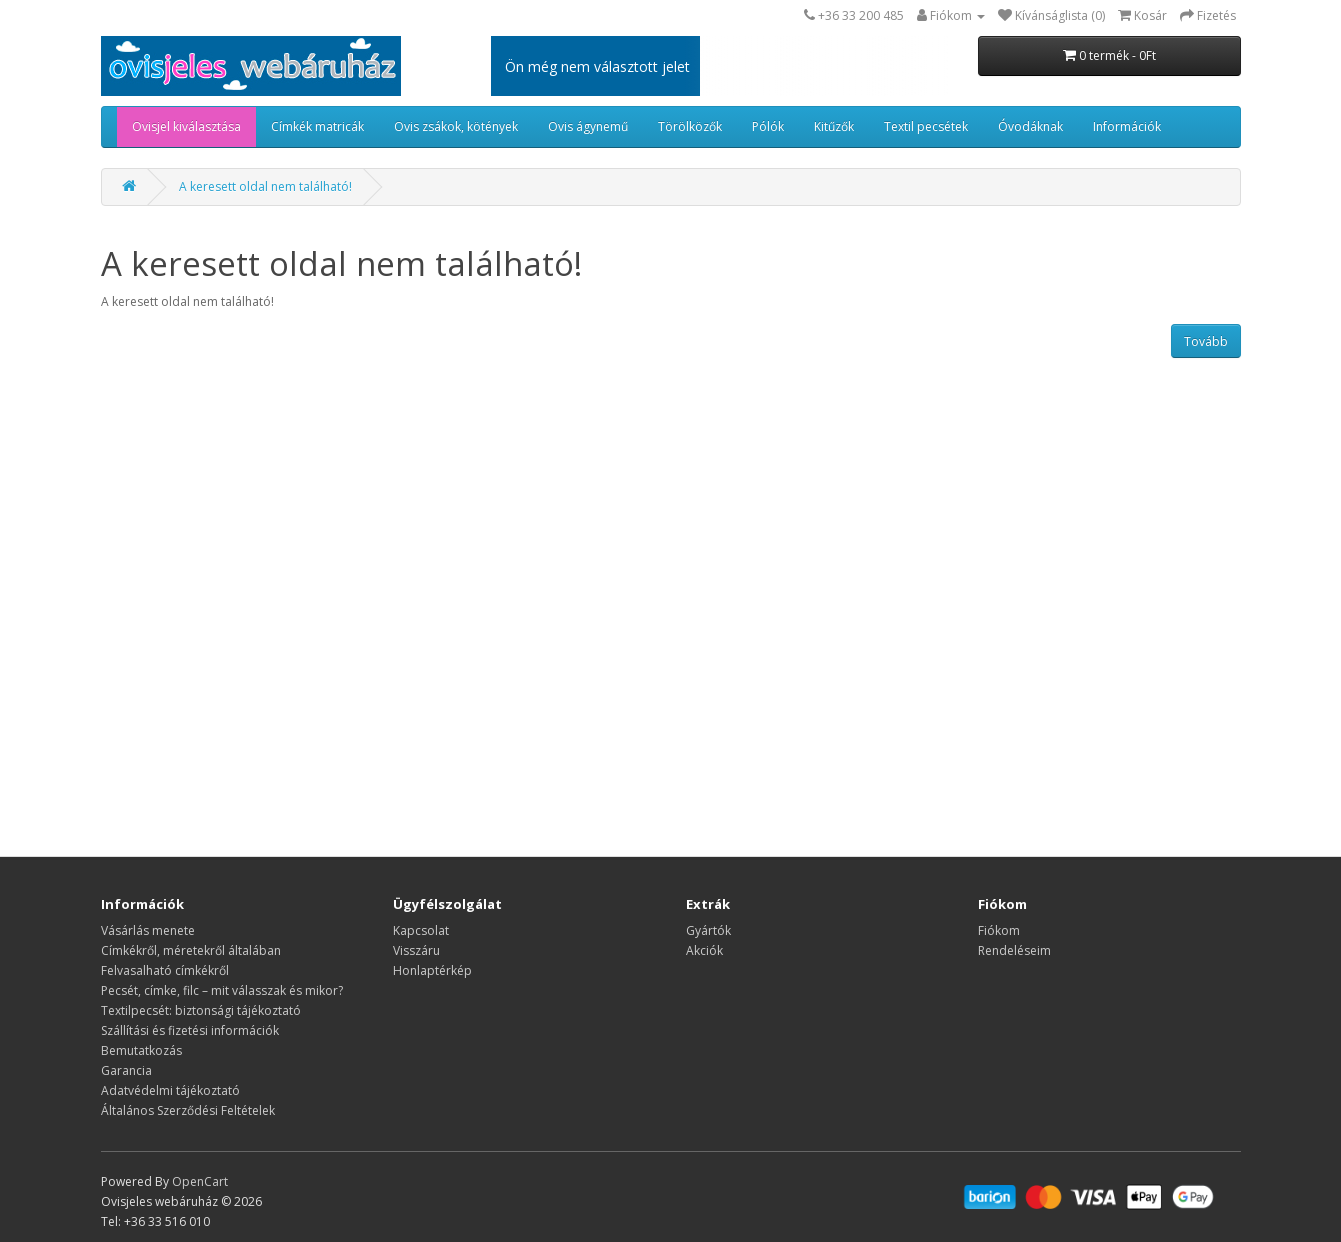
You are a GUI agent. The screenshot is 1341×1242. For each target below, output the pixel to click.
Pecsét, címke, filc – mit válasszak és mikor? (222, 990)
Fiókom (999, 930)
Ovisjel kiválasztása (186, 126)
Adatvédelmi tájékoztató (170, 1090)
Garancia (126, 1070)
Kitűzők (834, 126)
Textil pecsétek (926, 126)
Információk (1127, 126)
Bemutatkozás (141, 1050)
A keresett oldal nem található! (265, 186)
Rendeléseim (1014, 950)
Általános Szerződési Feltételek (188, 1110)
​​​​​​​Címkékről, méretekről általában (191, 950)
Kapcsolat (421, 930)
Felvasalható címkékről (165, 970)
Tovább (1206, 341)
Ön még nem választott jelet (597, 66)
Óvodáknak (1030, 126)
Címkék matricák (317, 126)
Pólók (768, 126)
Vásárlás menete (148, 930)
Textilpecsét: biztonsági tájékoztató (201, 1010)
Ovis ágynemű (588, 126)
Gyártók (708, 930)
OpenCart (200, 1181)
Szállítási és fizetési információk (190, 1030)
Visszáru (416, 950)
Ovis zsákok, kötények (456, 126)
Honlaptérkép (432, 970)
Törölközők (690, 126)
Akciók (704, 950)
